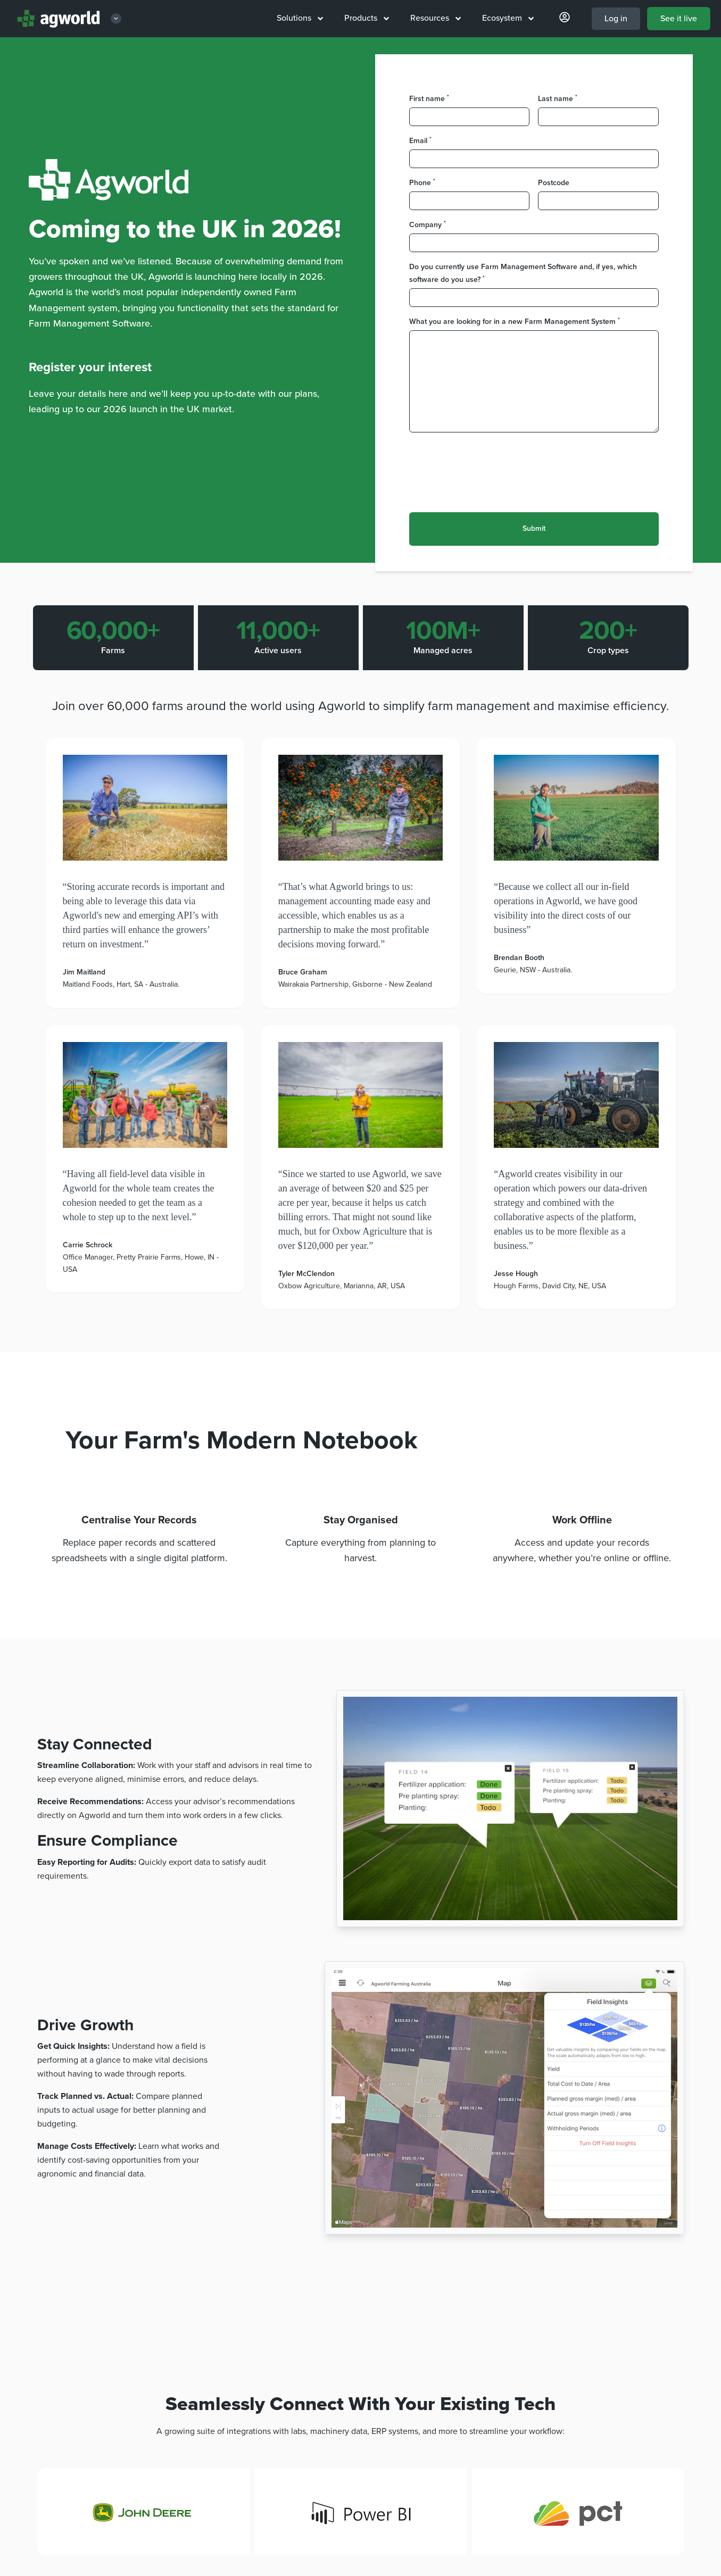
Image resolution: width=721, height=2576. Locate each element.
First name (429, 98)
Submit (534, 528)
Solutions (300, 18)
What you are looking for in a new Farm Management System (514, 321)
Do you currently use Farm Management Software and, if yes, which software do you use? (523, 273)
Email (420, 140)
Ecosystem (508, 18)
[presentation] (490, 466)
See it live (678, 18)
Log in (615, 18)
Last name (557, 98)
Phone (422, 182)
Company (427, 224)
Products (366, 18)
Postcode (553, 182)
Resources (435, 18)
